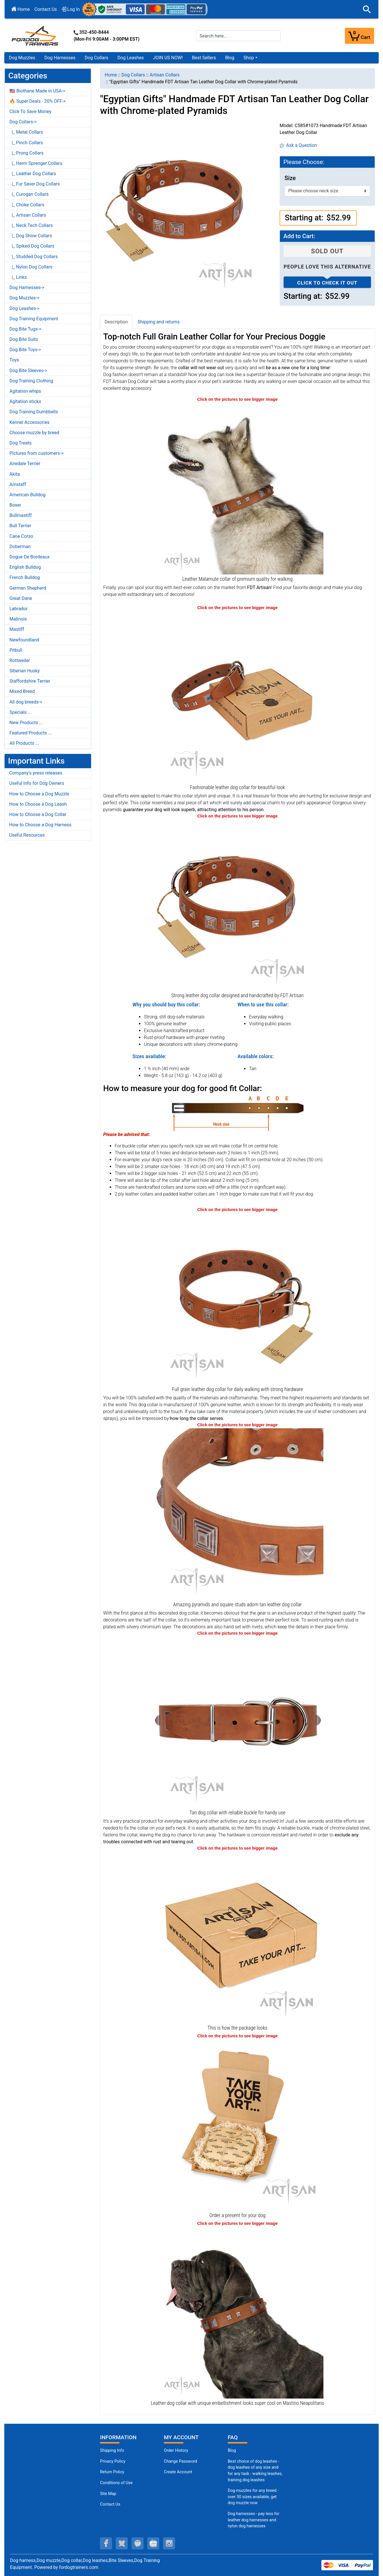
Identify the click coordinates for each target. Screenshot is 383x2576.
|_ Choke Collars (26, 205)
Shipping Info (112, 2450)
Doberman (20, 546)
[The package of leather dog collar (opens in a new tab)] (237, 1937)
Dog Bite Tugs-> (25, 329)
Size (290, 178)
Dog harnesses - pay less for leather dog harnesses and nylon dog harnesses (253, 2519)
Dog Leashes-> (24, 308)
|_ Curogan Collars (29, 194)
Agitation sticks (25, 401)
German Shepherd (27, 588)
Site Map (108, 2493)
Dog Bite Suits (23, 339)
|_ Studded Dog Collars (33, 256)
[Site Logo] (35, 35)
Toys (14, 360)
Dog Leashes (130, 57)
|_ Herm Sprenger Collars (35, 163)
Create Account (178, 2472)
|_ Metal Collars (26, 132)
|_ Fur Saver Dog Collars (34, 184)
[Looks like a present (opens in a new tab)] (237, 2124)
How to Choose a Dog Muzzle (39, 794)
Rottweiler (19, 660)
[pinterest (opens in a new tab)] (137, 2543)
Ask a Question (298, 145)
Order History (176, 2450)
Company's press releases (35, 773)
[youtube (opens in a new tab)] (153, 2543)
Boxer (15, 505)
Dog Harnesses (60, 57)
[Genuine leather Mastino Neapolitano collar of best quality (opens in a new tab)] (237, 2312)
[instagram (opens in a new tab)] (169, 2543)
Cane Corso (21, 536)
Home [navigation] (111, 75)
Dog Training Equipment (33, 318)
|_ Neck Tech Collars (31, 225)
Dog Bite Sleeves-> (28, 370)
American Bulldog (27, 494)
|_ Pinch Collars (26, 142)
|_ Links (18, 277)
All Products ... (24, 743)
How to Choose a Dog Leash (38, 804)
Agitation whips (25, 391)
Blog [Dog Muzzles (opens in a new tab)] (232, 2450)
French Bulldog (24, 577)
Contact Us (45, 9)
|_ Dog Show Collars (30, 235)
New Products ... (26, 722)
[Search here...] (238, 35)
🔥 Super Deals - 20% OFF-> (37, 101)
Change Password (180, 2461)
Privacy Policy (112, 2461)
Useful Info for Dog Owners (36, 783)
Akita (14, 474)
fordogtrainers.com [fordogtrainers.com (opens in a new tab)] (78, 2567)
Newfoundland (24, 640)
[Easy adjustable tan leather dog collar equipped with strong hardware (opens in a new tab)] (237, 1298)
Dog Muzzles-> (24, 298)
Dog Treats (20, 443)
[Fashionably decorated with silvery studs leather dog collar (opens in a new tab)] (237, 696)
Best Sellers (204, 57)
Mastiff (16, 629)
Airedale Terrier (24, 463)
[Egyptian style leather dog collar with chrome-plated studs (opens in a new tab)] (237, 1513)
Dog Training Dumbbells (33, 411)
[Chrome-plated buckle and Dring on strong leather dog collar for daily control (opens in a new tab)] (237, 1721)
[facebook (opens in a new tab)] (106, 2543)
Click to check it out (327, 283)
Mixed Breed (22, 691)
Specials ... (20, 712)
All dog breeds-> (25, 702)
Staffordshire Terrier (29, 681)
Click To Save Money (30, 111)
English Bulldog (25, 567)
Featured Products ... (30, 733)
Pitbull (15, 650)
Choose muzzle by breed (34, 432)
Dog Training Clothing (31, 381)
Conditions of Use (116, 2482)
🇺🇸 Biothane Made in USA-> (37, 91)
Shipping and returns (159, 322)
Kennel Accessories (29, 422)
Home (20, 9)
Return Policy (112, 2472)
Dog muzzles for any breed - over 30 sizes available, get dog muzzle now (253, 2496)
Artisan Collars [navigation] (165, 75)
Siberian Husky (24, 670)
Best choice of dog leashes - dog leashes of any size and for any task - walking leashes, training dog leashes (255, 2470)
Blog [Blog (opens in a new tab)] (229, 57)
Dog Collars (96, 57)
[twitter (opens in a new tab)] (121, 2543)
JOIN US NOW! (168, 57)
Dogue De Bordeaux (29, 557)
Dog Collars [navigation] (133, 75)
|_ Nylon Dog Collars (30, 267)
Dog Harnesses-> (26, 287)
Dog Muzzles (22, 57)
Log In (71, 9)
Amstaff (17, 484)
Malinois (18, 619)
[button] (367, 9)
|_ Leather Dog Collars (32, 173)
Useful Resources (27, 835)
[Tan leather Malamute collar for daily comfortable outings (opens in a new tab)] (237, 488)
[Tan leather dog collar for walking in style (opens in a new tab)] (237, 904)
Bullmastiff (20, 515)
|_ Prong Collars (26, 153)
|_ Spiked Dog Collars (31, 246)
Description (116, 322)
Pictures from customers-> (36, 453)
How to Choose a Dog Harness (40, 824)
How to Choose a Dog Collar (37, 814)
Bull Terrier (20, 525)
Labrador (18, 608)
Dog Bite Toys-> (25, 349)
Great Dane (20, 598)
